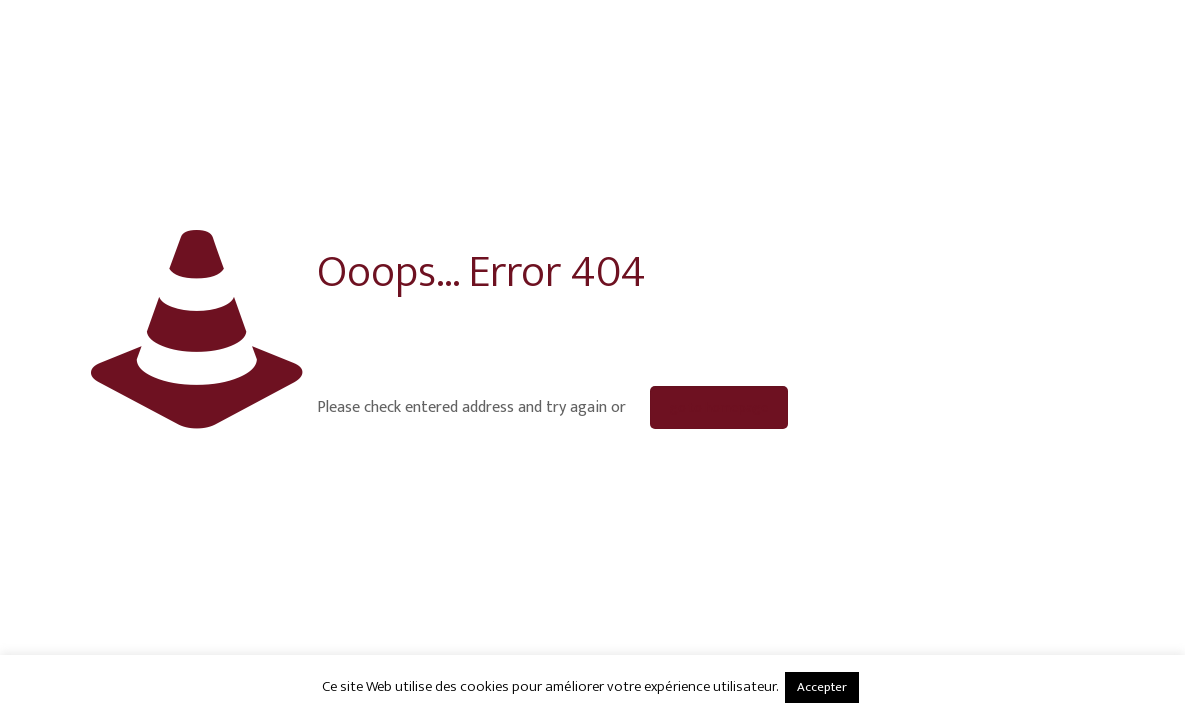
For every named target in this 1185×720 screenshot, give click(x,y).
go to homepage (719, 407)
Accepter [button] (822, 687)
